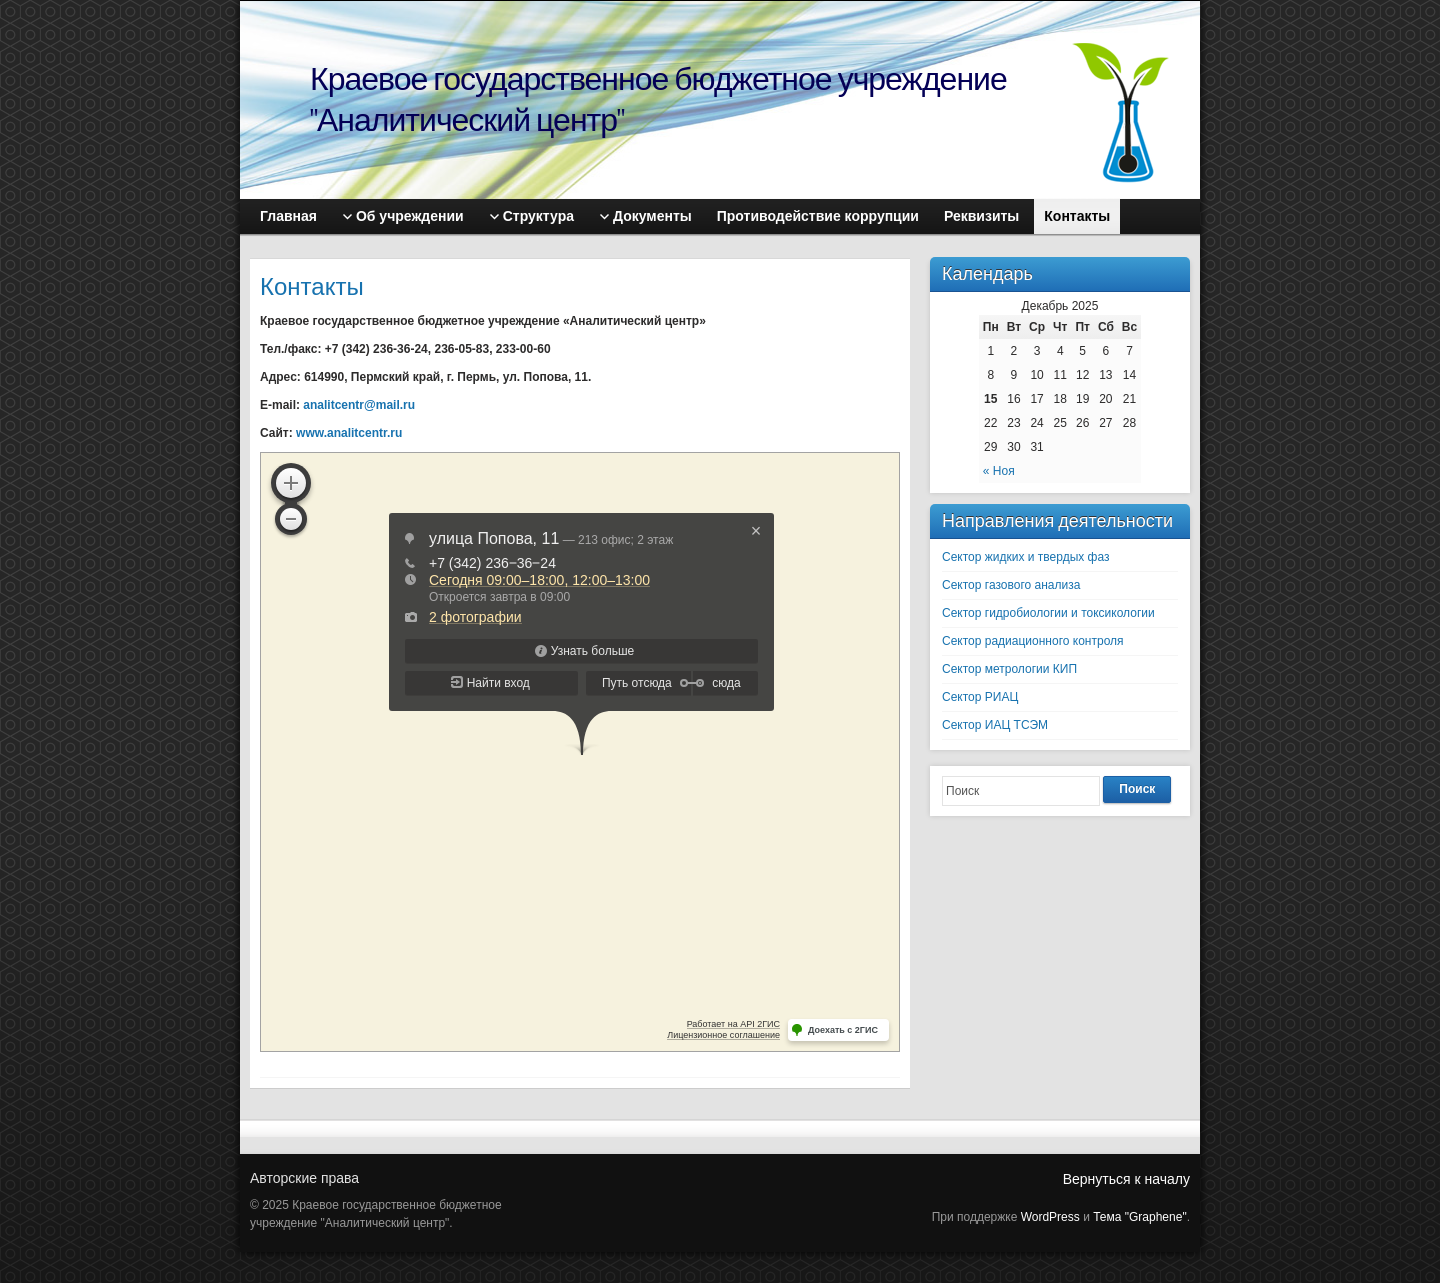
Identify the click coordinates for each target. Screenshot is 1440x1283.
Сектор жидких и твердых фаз (1026, 557)
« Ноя (999, 471)
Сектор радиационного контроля (1033, 641)
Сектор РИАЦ (980, 697)
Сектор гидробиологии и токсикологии (1048, 613)
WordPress (1050, 1217)
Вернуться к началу (1126, 1179)
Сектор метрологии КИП (1009, 669)
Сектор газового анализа (1011, 585)
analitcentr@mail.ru (359, 405)
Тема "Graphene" (1139, 1217)
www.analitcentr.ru (349, 433)
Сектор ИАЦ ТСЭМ (995, 725)
